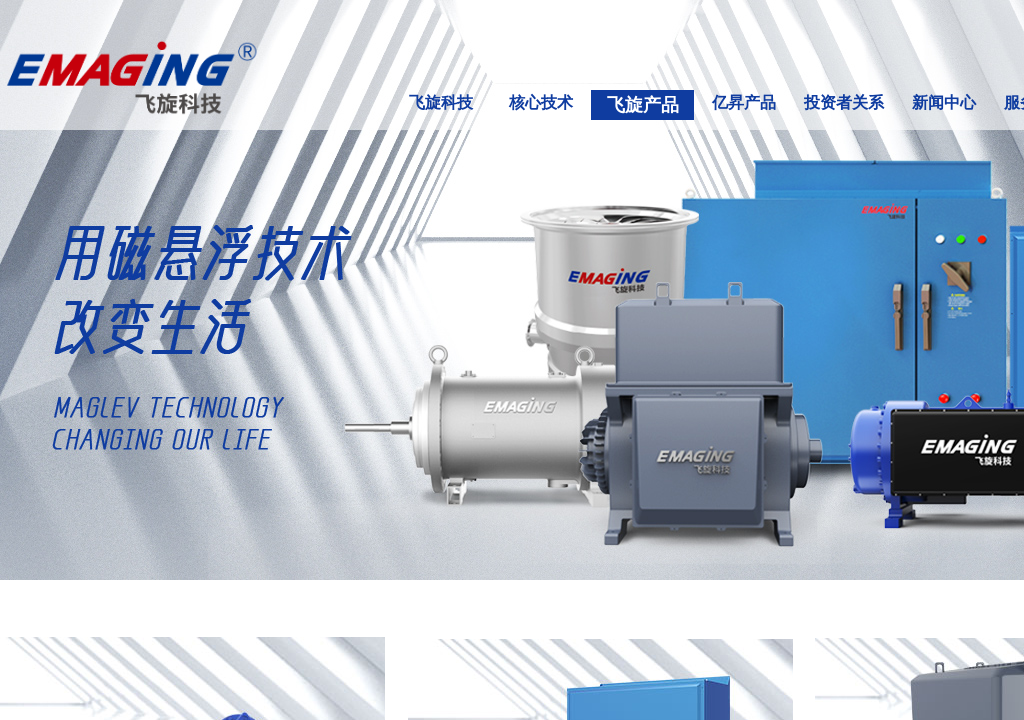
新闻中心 (944, 102)
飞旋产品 (643, 105)
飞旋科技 (441, 102)
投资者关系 (844, 102)
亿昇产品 (744, 102)
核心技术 (541, 102)
